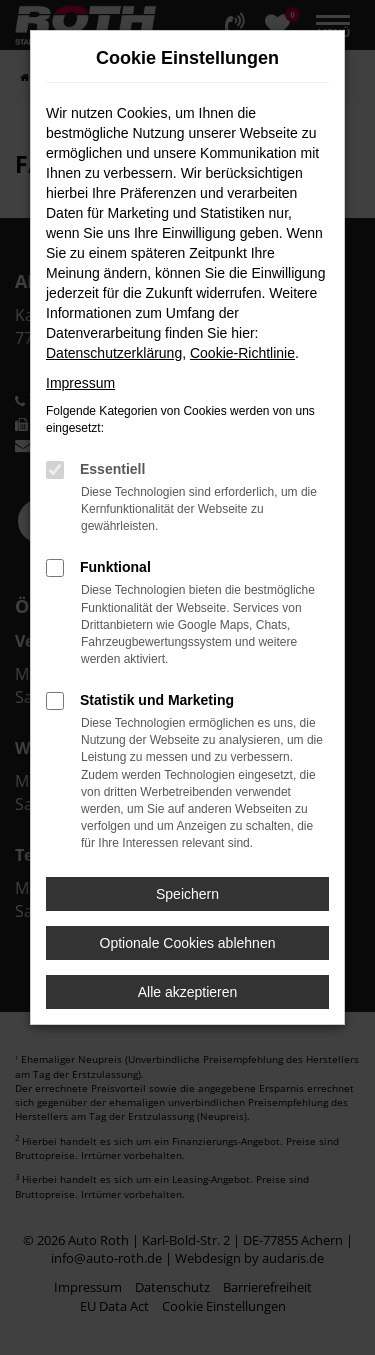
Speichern (187, 894)
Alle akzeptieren (188, 992)
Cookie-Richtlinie (242, 353)
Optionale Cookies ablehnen (188, 943)
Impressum (80, 383)
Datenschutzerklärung (114, 353)
